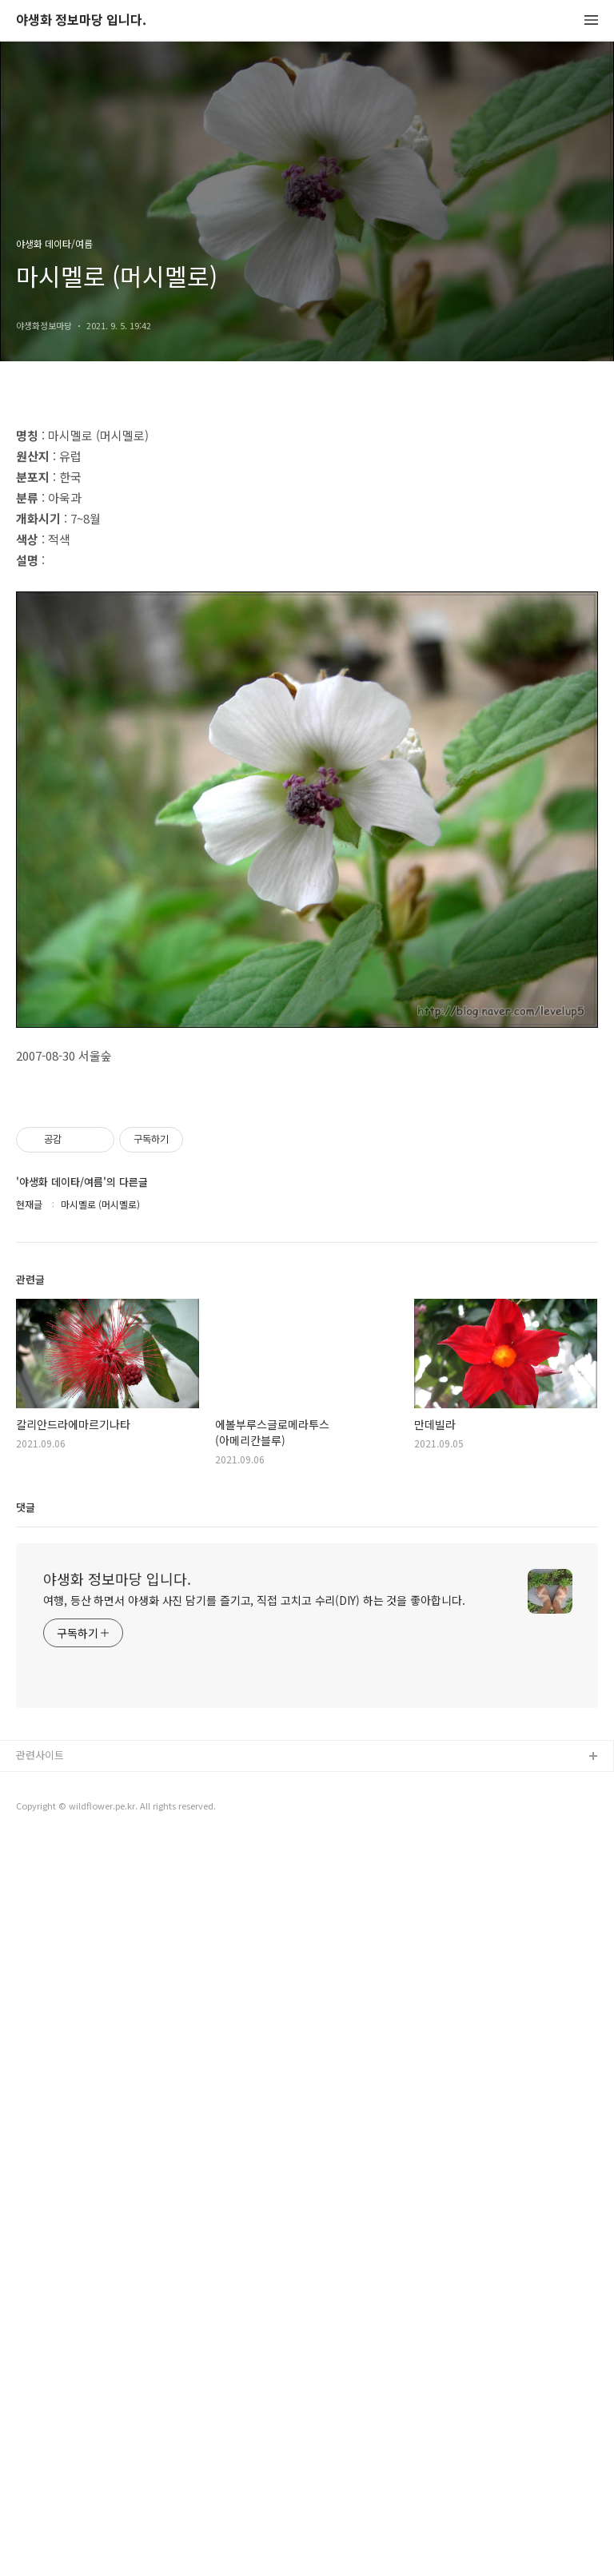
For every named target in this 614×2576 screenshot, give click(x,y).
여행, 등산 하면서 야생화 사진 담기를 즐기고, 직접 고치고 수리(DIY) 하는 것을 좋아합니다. (254, 2335)
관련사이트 (40, 2490)
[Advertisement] (307, 545)
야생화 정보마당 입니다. (81, 20)
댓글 (25, 2242)
